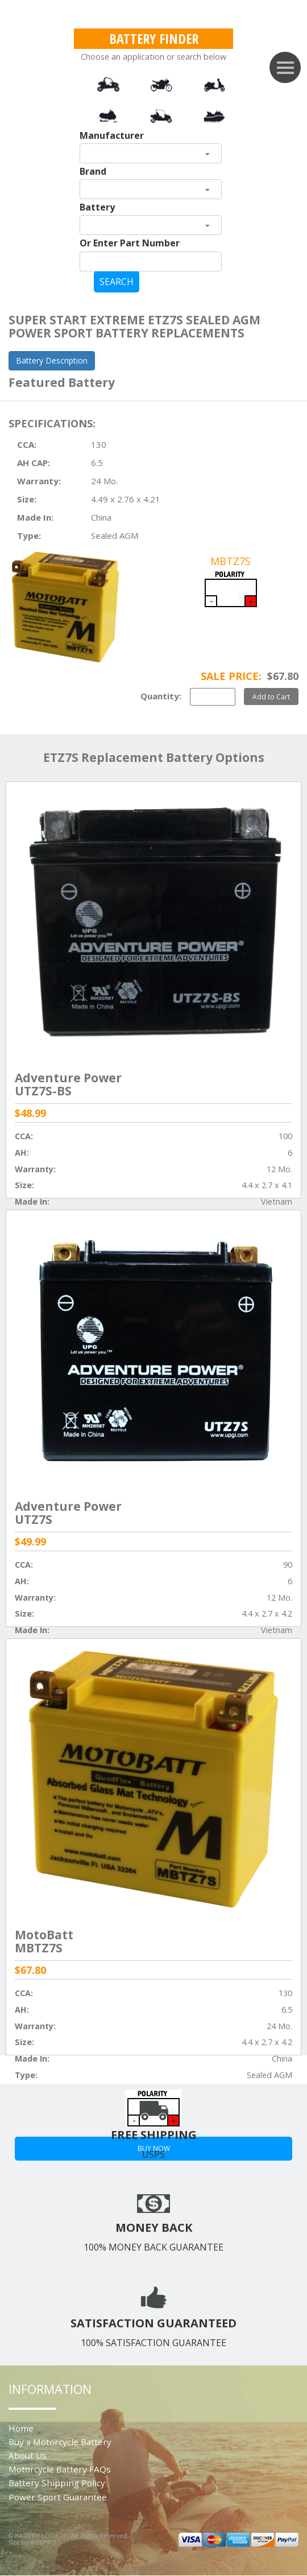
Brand (93, 171)
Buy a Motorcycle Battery (60, 2441)
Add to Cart (271, 696)
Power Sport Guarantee (58, 2497)
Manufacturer (112, 135)
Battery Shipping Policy (57, 2482)
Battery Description (52, 360)
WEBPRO (43, 2542)
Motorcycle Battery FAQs (60, 2469)
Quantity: (160, 696)
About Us (28, 2455)
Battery (97, 207)
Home (21, 2428)
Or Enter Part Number (130, 243)
